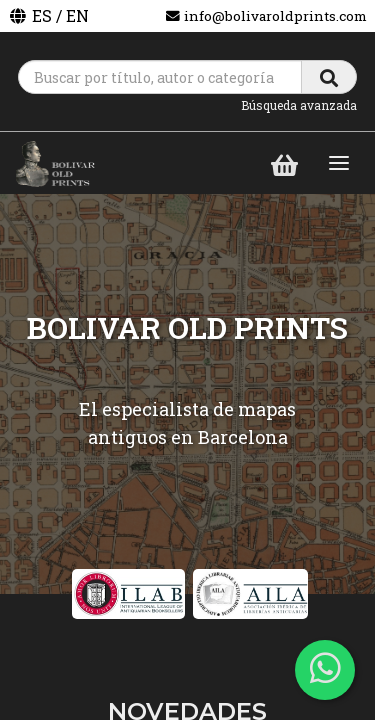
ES (42, 15)
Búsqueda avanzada (299, 105)
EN (77, 15)
